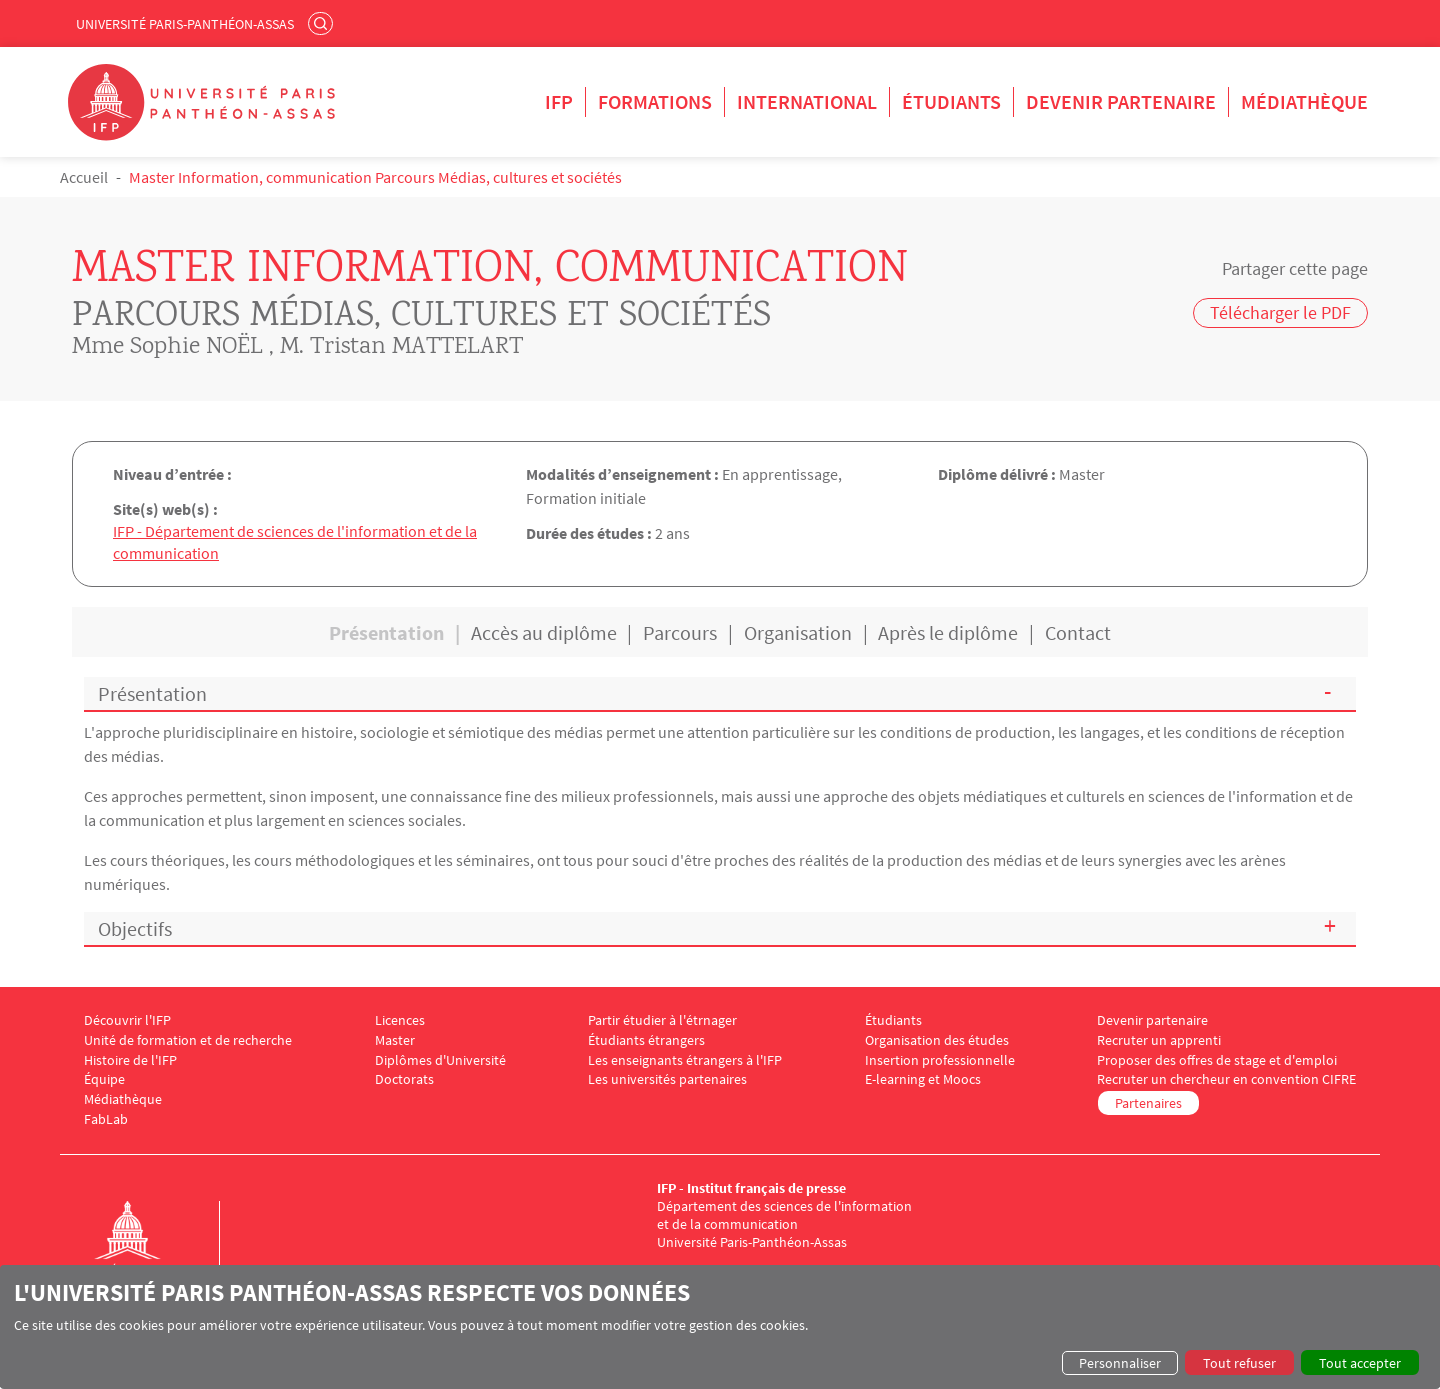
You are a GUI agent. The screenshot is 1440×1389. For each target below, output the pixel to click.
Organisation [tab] (798, 634)
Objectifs (135, 930)
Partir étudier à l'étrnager (662, 1023)
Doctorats (404, 1082)
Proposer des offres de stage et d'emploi (1217, 1062)
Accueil (84, 177)
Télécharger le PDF (1280, 312)
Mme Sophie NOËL (167, 348)
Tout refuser (1239, 1363)
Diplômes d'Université (440, 1062)
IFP (559, 101)
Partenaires (1148, 1106)
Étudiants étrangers (646, 1042)
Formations (655, 101)
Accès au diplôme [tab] (544, 634)
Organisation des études (937, 1042)
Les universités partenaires (667, 1082)
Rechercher (323, 23)
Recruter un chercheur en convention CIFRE (1226, 1082)
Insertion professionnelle (940, 1062)
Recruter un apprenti (1159, 1042)
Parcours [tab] (680, 634)
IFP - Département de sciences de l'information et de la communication (295, 545)
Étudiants (951, 101)
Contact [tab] (1078, 634)
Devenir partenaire (1121, 101)
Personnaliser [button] (1120, 1363)
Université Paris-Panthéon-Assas (185, 24)
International (807, 101)
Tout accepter (1360, 1363)
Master (395, 1042)
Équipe (104, 1082)
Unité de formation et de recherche (188, 1042)
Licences (400, 1023)
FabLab (106, 1122)
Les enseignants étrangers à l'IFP (685, 1062)
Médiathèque (1304, 101)
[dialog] (720, 1327)
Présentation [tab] (386, 634)
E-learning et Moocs (923, 1082)
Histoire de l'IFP (130, 1062)
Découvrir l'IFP (127, 1023)
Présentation (152, 696)
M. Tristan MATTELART (401, 348)
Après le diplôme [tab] (948, 634)
